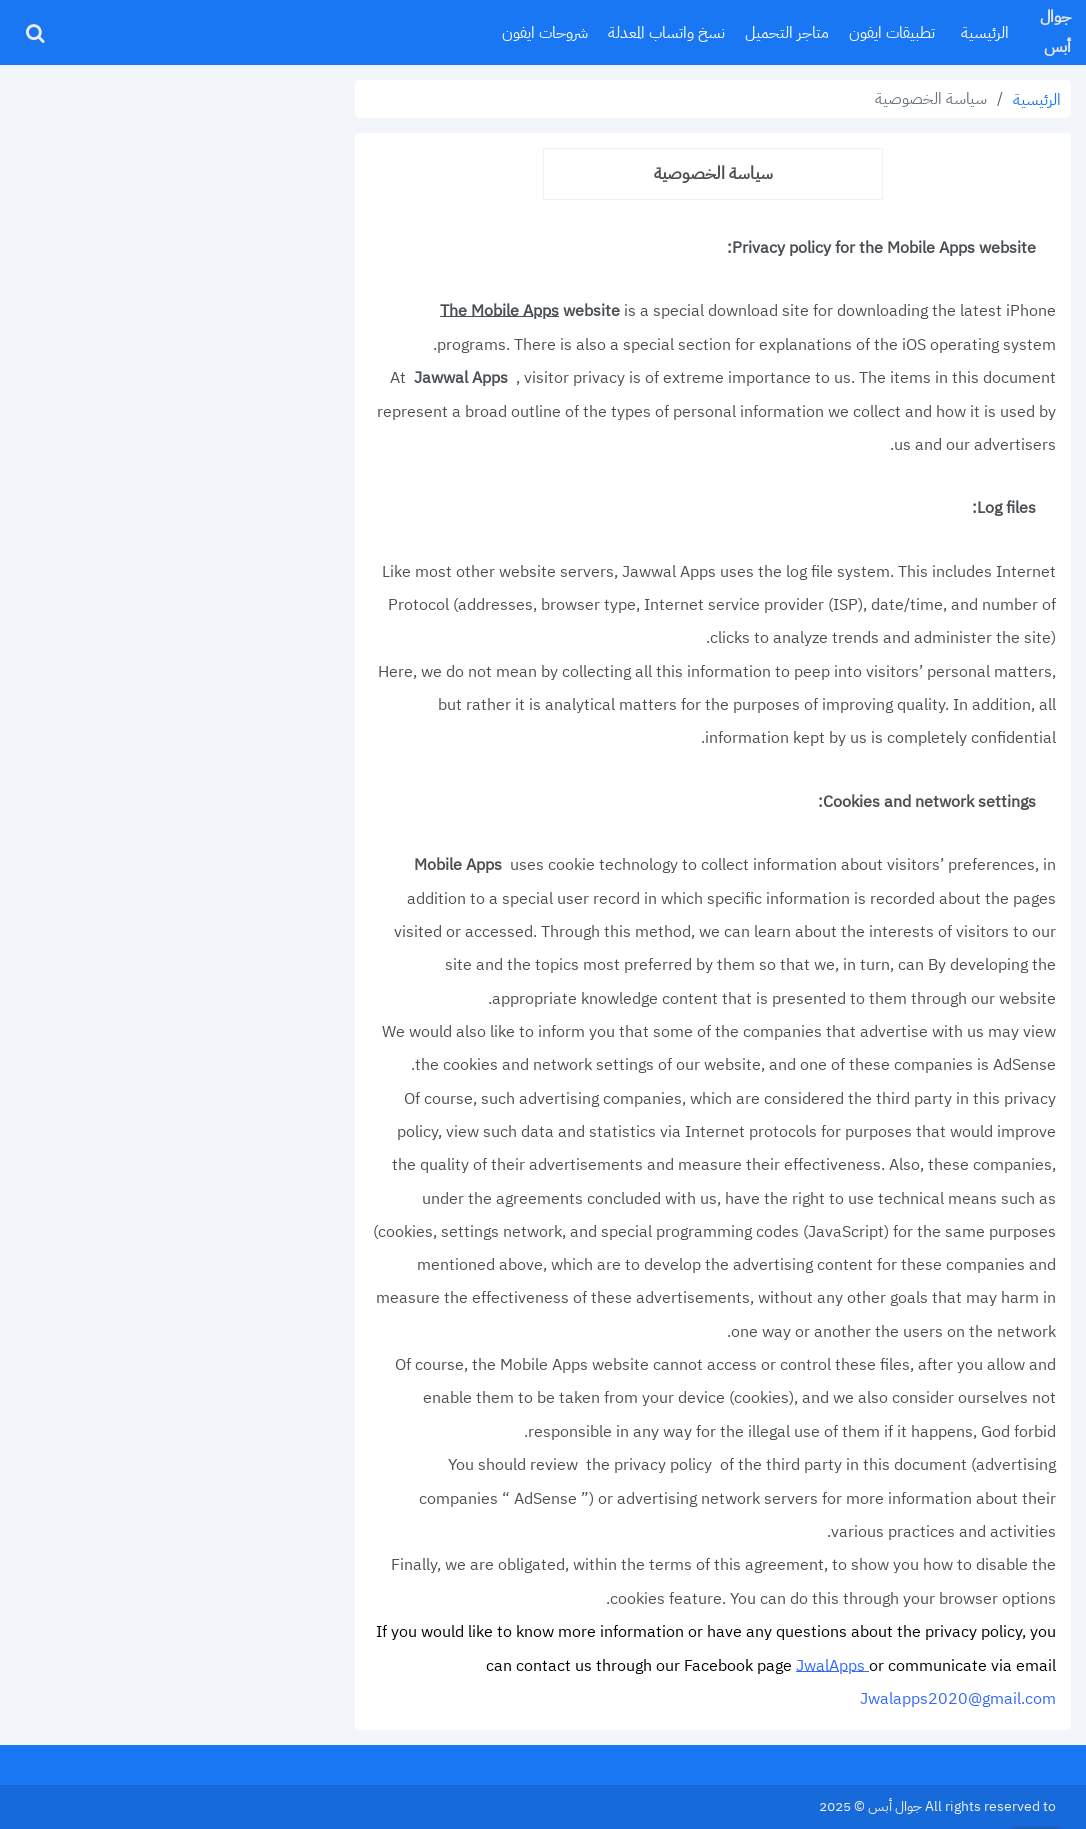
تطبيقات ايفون (892, 33)
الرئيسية (985, 33)
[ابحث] (35, 33)
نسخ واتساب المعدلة (666, 33)
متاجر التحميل (787, 33)
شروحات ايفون (545, 33)
